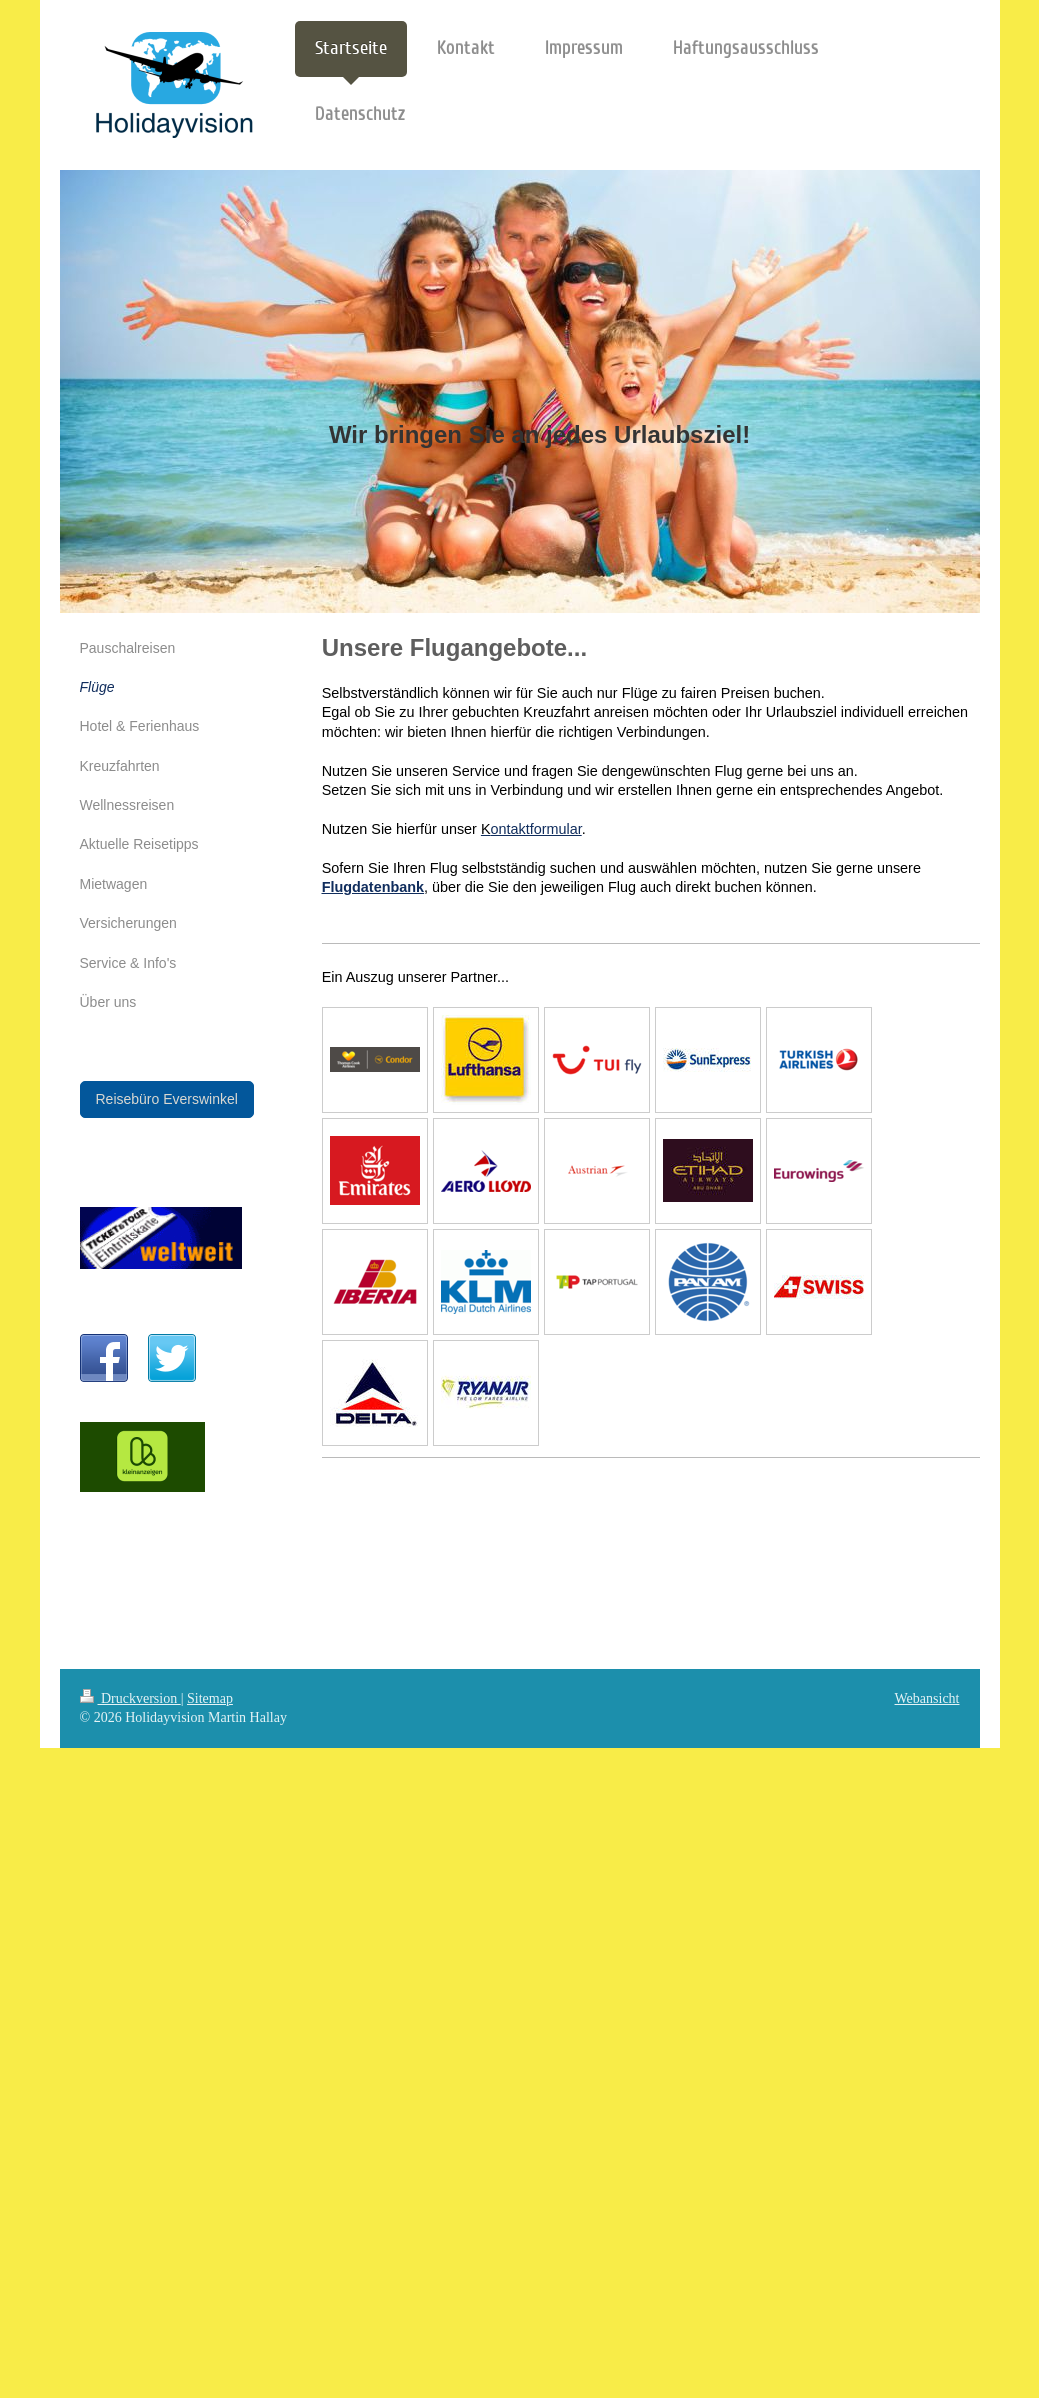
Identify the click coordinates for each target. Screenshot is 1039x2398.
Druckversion (130, 1698)
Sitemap (210, 1698)
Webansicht (927, 1698)
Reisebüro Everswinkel (167, 1099)
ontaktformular (536, 829)
